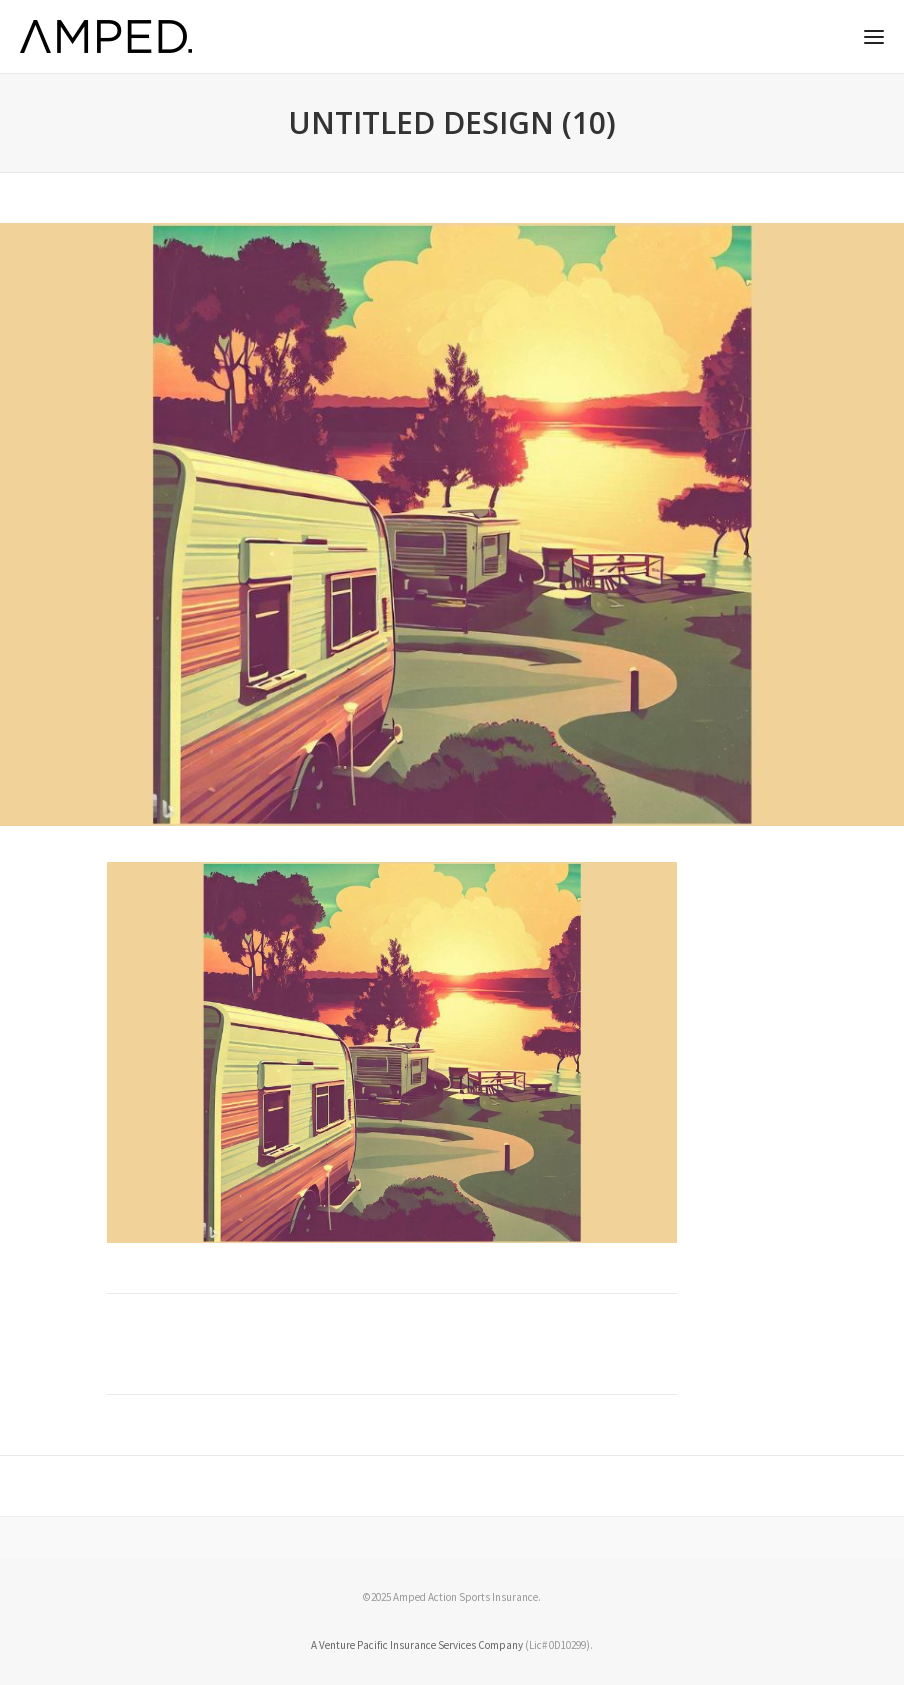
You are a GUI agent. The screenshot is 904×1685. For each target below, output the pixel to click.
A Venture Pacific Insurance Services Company (417, 1645)
